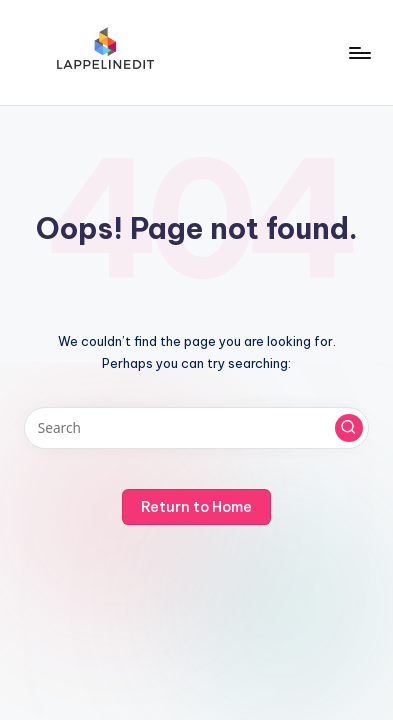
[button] (349, 428)
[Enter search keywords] (196, 428)
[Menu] (359, 52)
